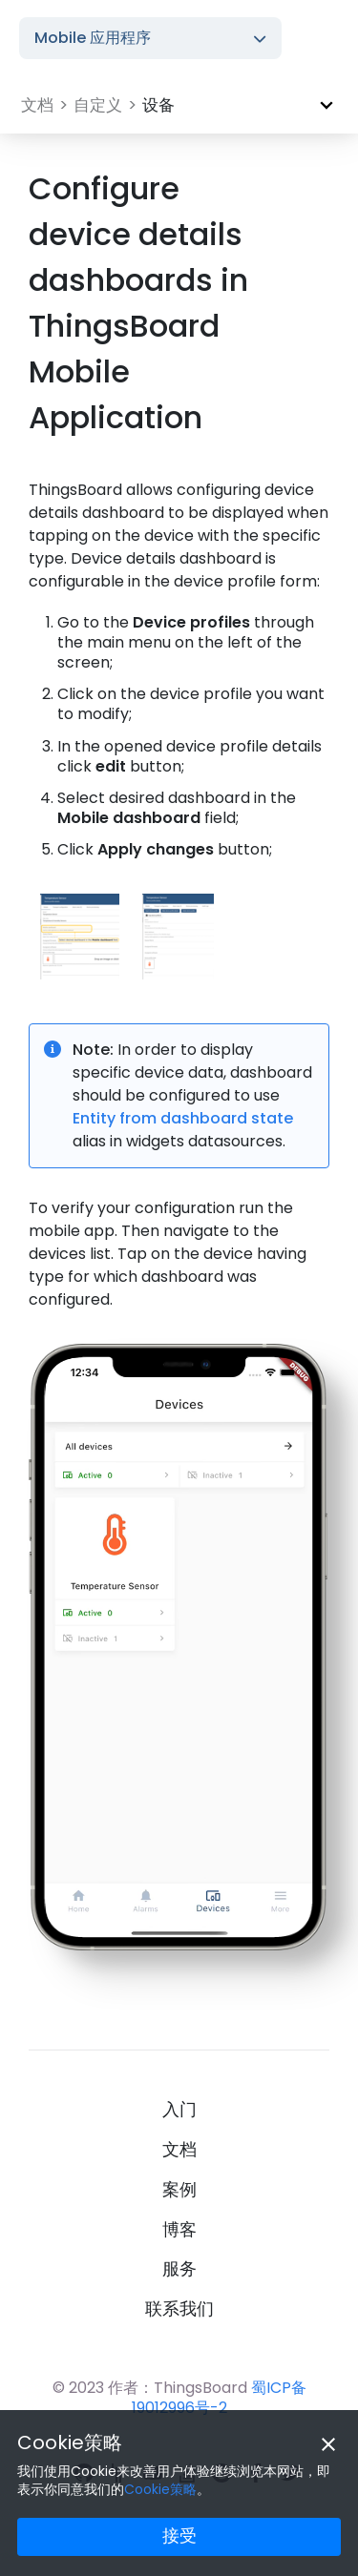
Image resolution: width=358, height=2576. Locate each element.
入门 (179, 2109)
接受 (179, 2535)
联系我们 (179, 2309)
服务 (179, 2268)
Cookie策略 (69, 2442)
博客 (179, 2229)
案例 (179, 2189)
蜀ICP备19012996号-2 (219, 2398)
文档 (179, 2149)
